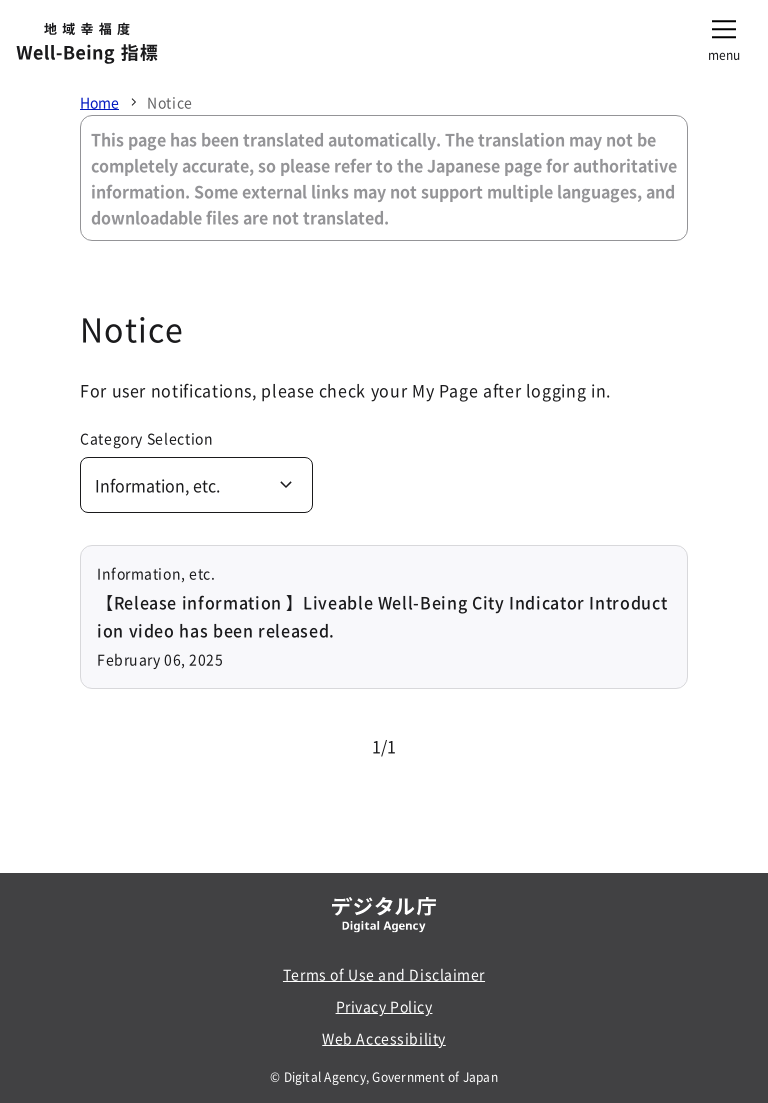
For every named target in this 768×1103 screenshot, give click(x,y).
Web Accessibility (384, 1038)
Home (99, 102)
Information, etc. (157, 485)
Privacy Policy (384, 1006)
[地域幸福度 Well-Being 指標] (87, 44)
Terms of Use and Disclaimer (384, 974)
